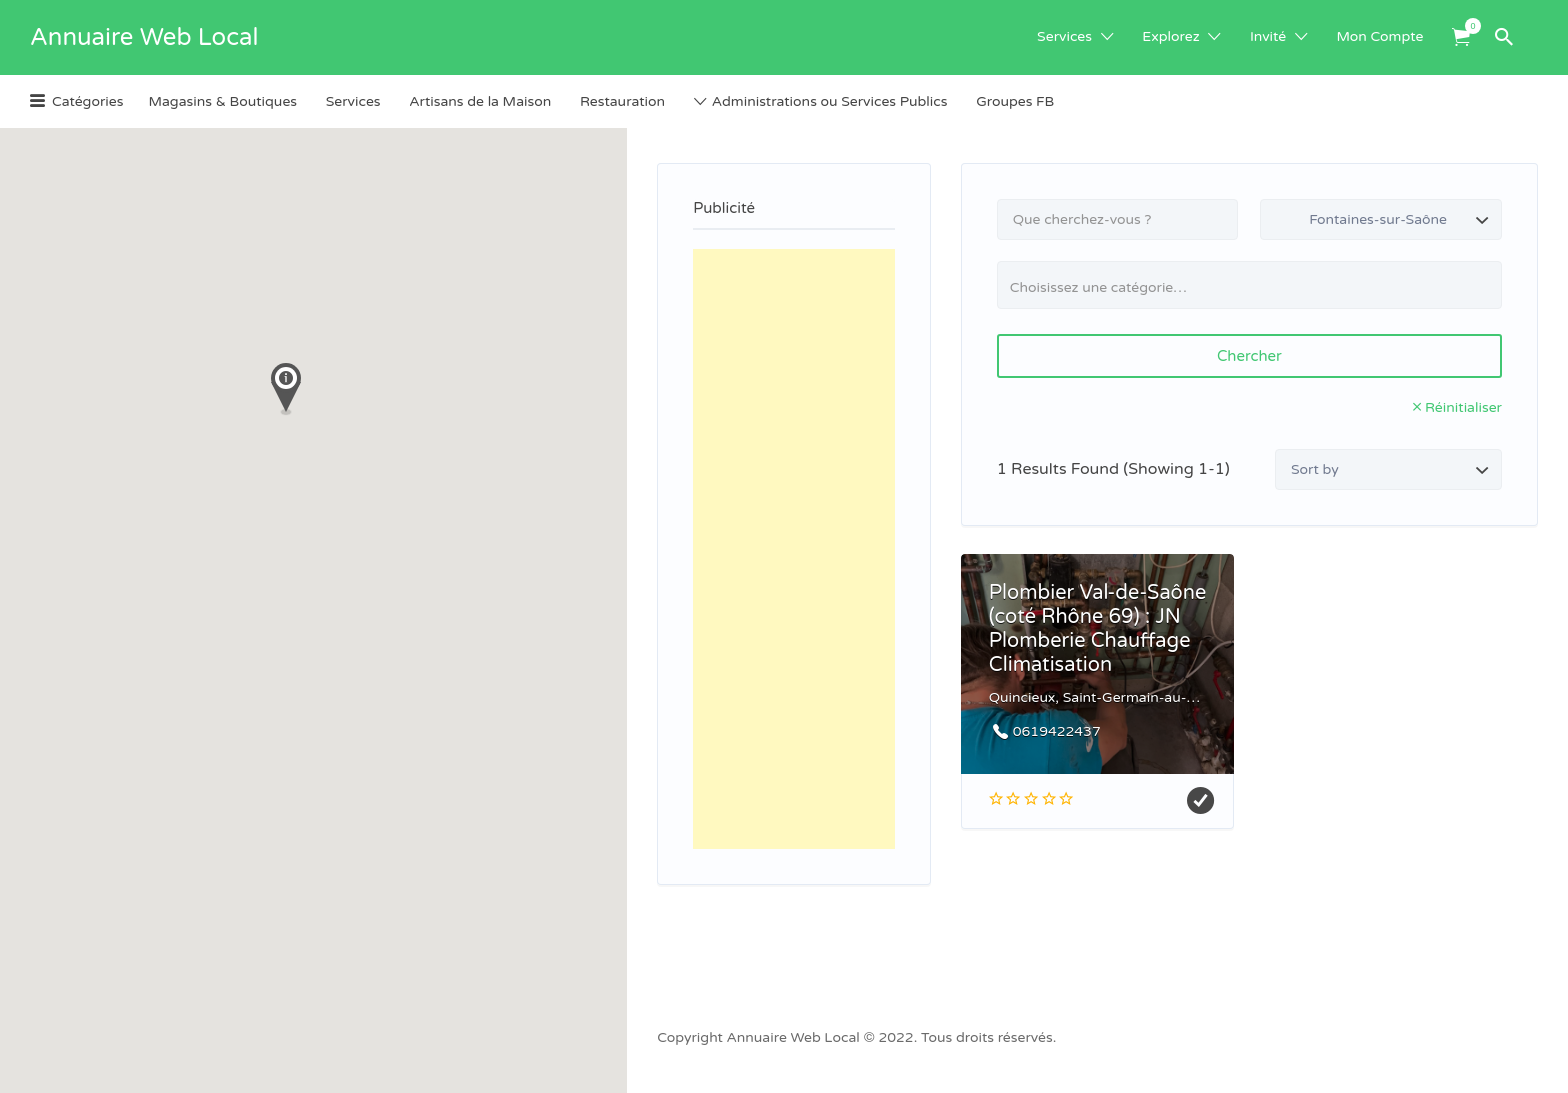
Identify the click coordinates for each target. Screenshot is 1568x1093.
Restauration (622, 101)
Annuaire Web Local (144, 37)
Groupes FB (1015, 101)
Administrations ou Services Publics (830, 101)
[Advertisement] (794, 549)
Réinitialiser (1463, 407)
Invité (1268, 36)
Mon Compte (1380, 36)
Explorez (1170, 36)
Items (1467, 26)
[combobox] (1249, 285)
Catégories (87, 101)
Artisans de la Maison (480, 101)
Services (1064, 36)
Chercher (1249, 356)
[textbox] (1257, 287)
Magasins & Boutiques (222, 101)
